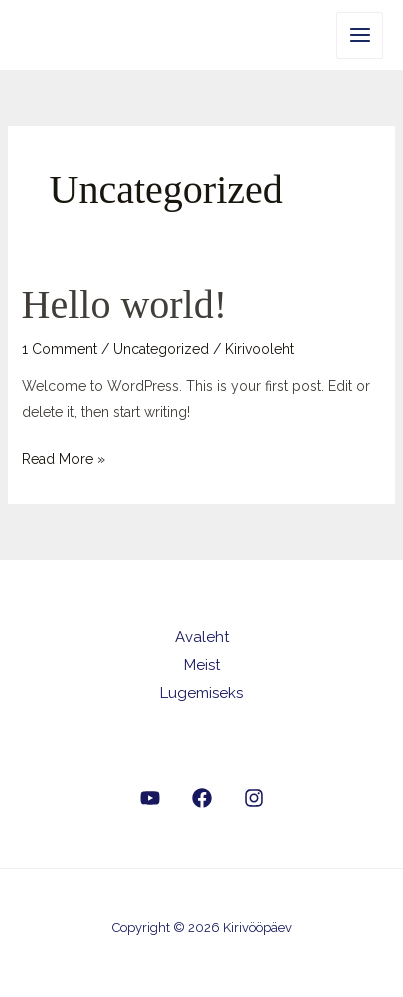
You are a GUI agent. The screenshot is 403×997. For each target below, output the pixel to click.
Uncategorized (161, 349)
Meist (202, 665)
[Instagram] (254, 798)
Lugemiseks (201, 693)
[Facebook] (202, 798)
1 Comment (59, 349)
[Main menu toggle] (359, 35)
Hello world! (125, 304)
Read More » (63, 456)
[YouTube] (150, 798)
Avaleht (202, 637)
